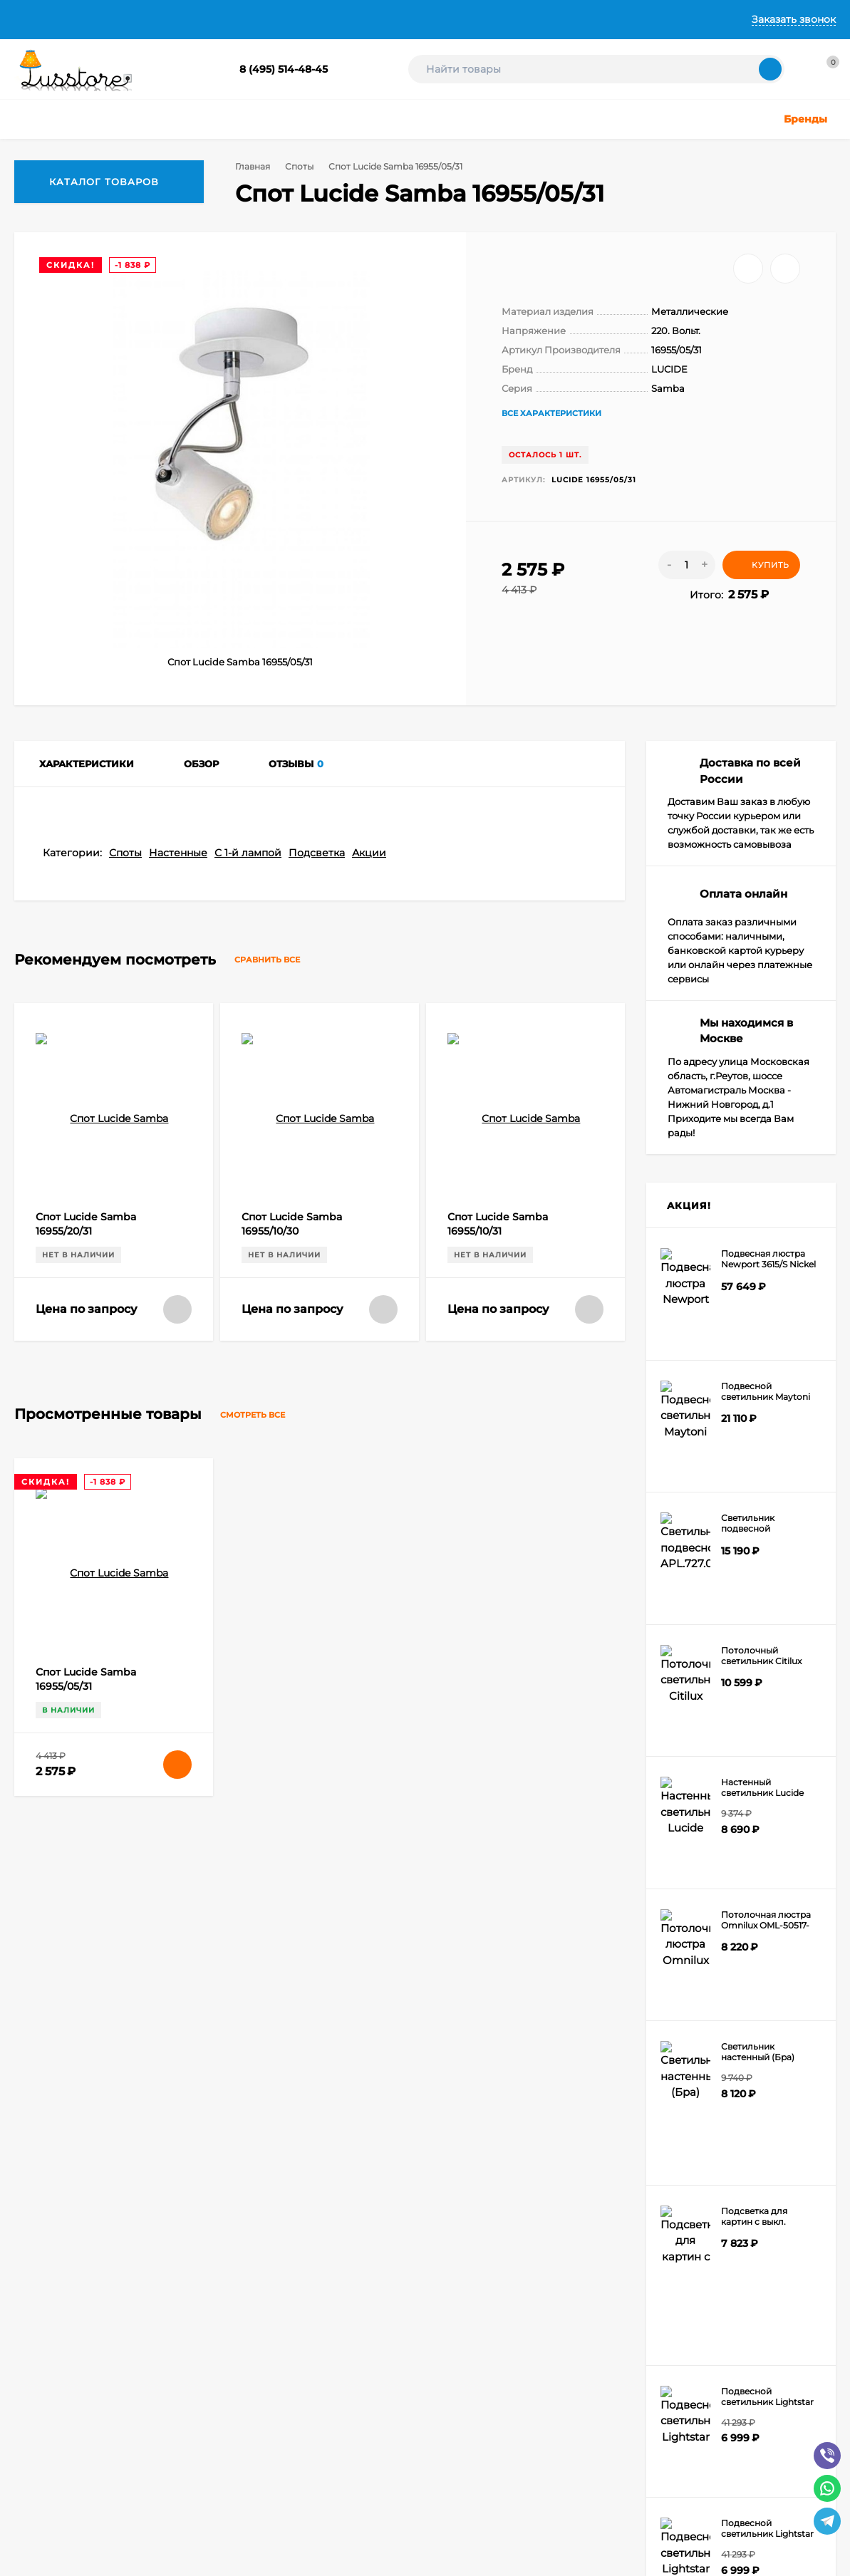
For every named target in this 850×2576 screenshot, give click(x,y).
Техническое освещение (438, 2307)
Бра (393, 2360)
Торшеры (562, 2253)
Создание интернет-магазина (80, 2510)
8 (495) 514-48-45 (283, 69)
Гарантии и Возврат (333, 19)
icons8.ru (241, 2446)
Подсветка (317, 1471)
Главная (34, 19)
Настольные (569, 2218)
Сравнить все (280, 1578)
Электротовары (576, 2342)
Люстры (402, 2218)
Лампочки (564, 2307)
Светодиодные (575, 2289)
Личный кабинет (236, 2235)
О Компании (107, 19)
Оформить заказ (235, 2253)
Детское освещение (429, 2289)
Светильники (414, 2235)
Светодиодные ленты (432, 2325)
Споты (297, 166)
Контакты (431, 19)
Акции (369, 1471)
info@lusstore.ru (159, 2112)
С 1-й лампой (247, 1471)
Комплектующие (579, 2325)
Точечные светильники (436, 2253)
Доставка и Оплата (210, 19)
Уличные (404, 2271)
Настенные (178, 1471)
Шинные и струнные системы (450, 2342)
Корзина (218, 2218)
